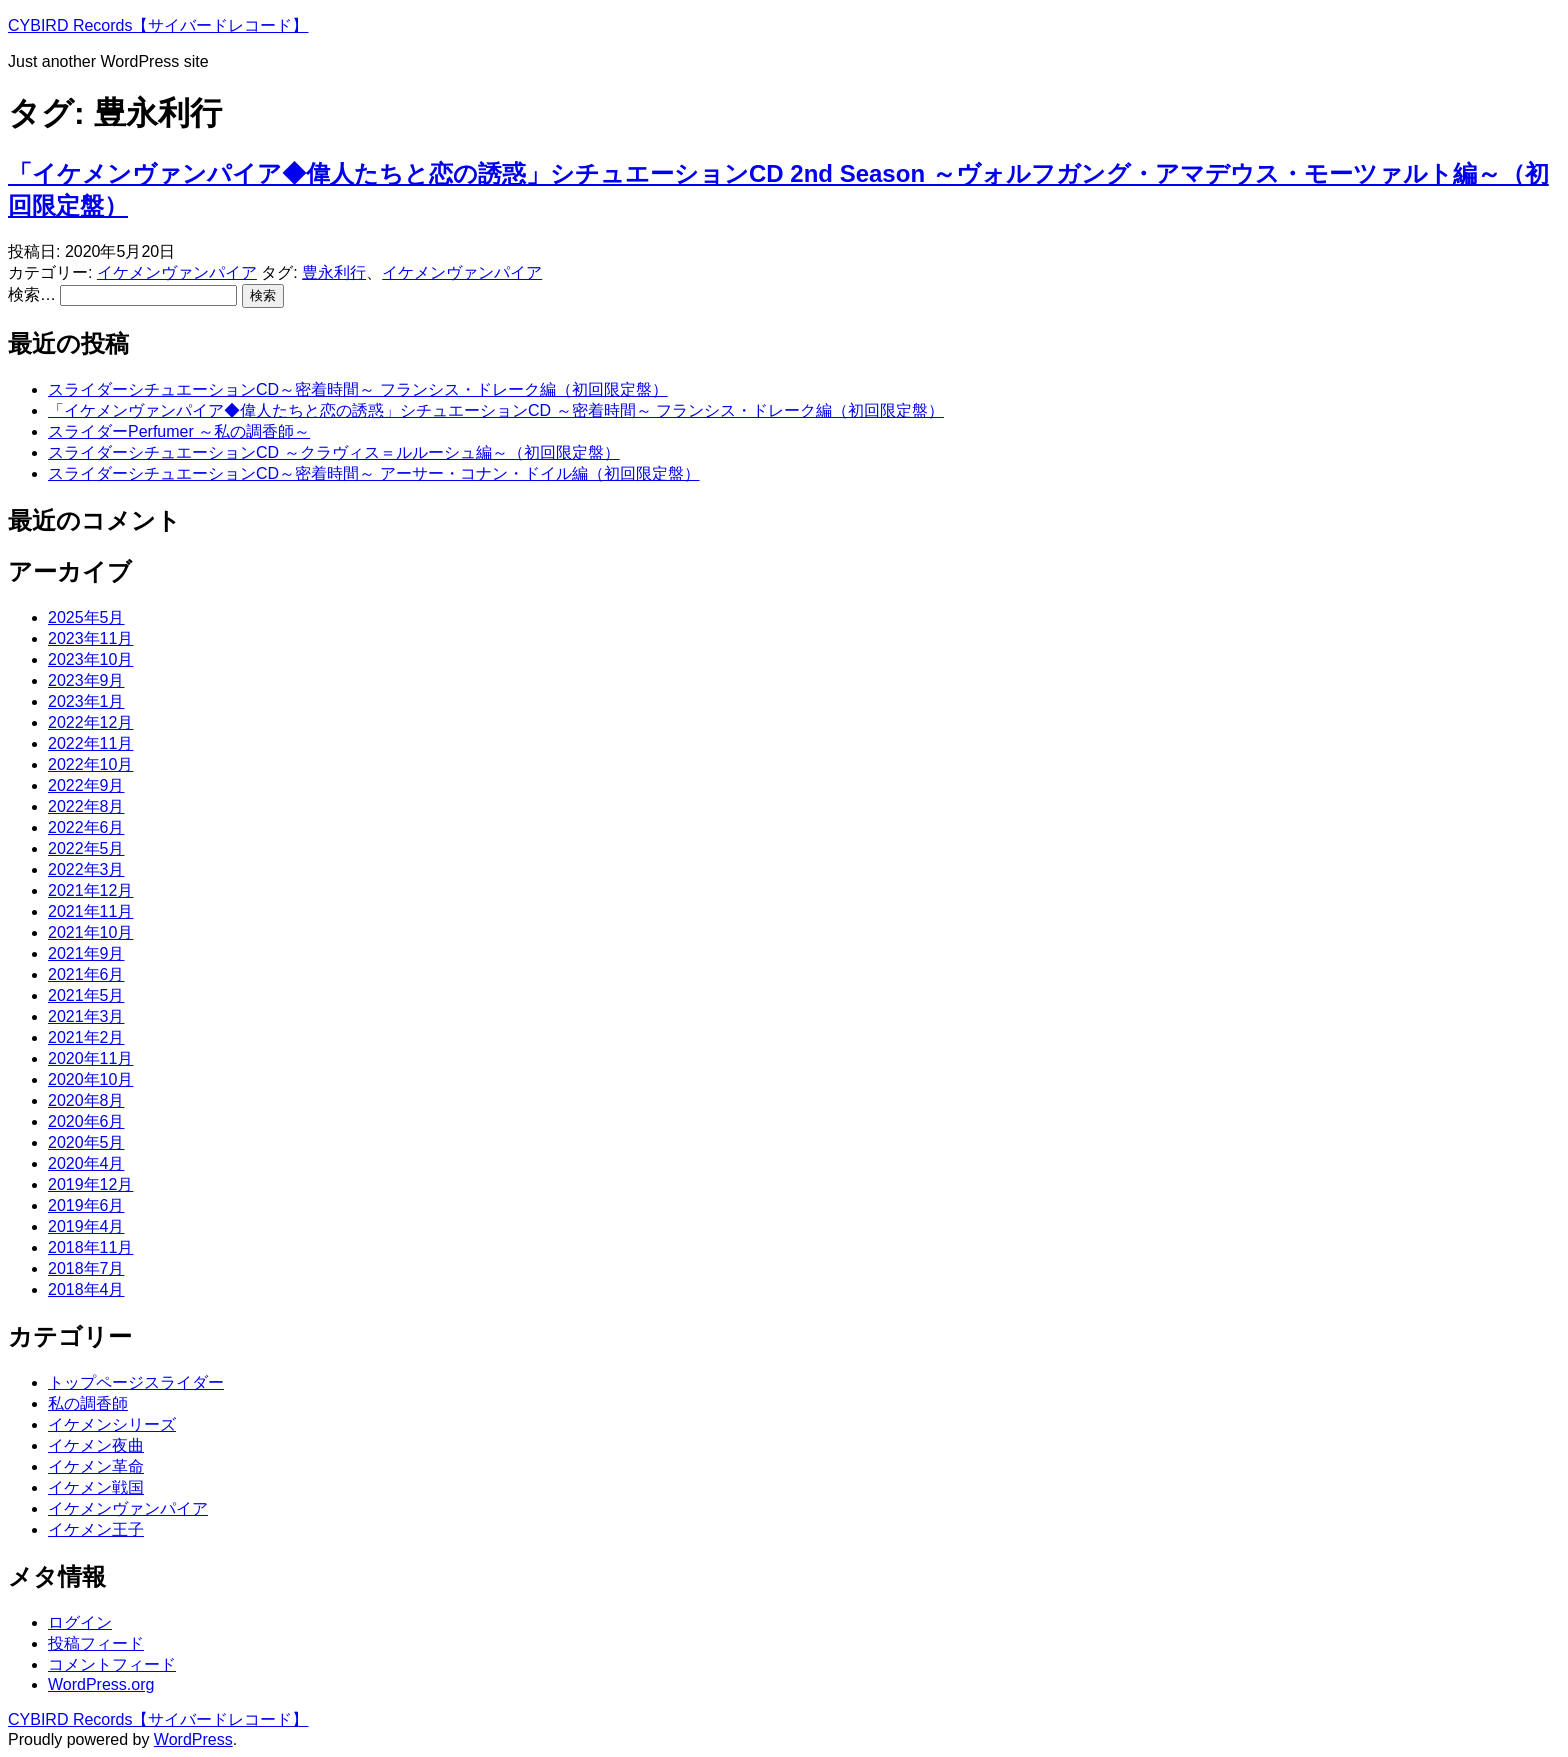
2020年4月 (86, 1163)
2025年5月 (86, 617)
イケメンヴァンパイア (177, 272)
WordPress (193, 1739)
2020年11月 (90, 1058)
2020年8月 (86, 1100)
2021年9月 (86, 953)
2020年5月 (86, 1142)
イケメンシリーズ (112, 1424)
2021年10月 (90, 932)
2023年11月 (90, 638)
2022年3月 (86, 869)
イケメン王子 (96, 1529)
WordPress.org (101, 1684)
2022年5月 (86, 848)
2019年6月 (86, 1205)
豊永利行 (334, 272)
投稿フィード (96, 1643)
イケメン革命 (96, 1466)
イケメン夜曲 (96, 1445)
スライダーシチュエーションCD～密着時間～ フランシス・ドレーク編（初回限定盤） (358, 389)
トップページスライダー (136, 1382)
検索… (32, 294)
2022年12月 (90, 722)
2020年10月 (90, 1079)
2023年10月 (90, 659)
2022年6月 (86, 827)
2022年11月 (90, 743)
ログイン (80, 1622)
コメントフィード (112, 1664)
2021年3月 (86, 1016)
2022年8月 (86, 806)
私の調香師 (88, 1403)
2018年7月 (86, 1268)
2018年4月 (86, 1289)
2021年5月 (86, 995)
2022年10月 (90, 764)
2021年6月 (86, 974)
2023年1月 (86, 701)
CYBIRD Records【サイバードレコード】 (158, 25)
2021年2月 (86, 1037)
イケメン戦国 (96, 1487)
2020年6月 (86, 1121)
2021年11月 (90, 911)
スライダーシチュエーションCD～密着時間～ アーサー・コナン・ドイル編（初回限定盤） (374, 473)
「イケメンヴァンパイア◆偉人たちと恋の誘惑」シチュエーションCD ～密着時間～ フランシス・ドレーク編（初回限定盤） (496, 410)
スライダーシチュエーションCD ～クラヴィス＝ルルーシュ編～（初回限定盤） (334, 452)
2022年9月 (86, 785)
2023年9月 (86, 680)
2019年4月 (86, 1226)
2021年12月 (90, 890)
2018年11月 (90, 1247)
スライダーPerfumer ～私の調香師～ (179, 431)
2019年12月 (90, 1184)
